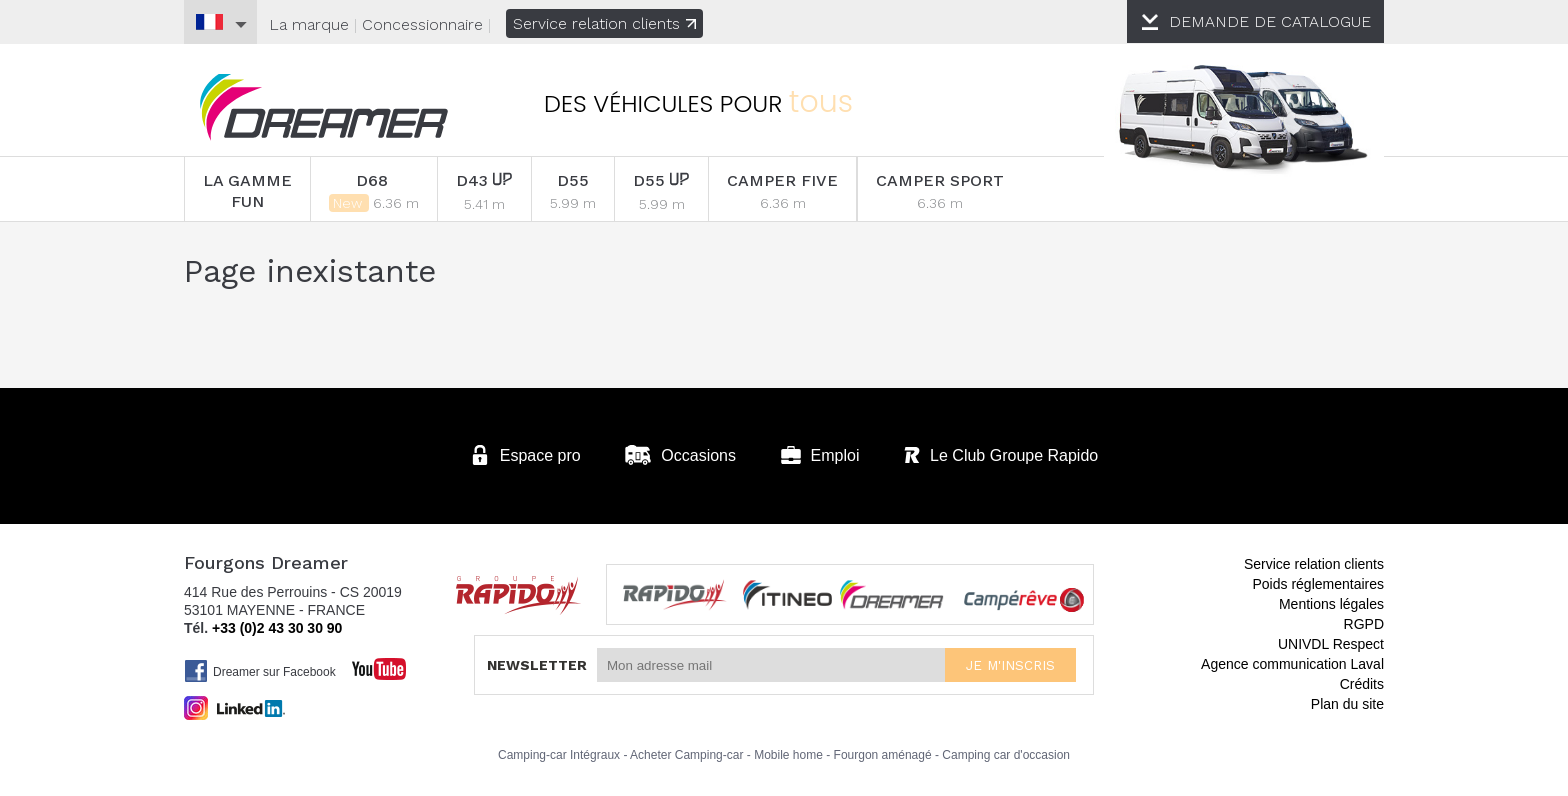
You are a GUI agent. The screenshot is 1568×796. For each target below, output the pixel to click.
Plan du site (1347, 704)
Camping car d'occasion (1006, 755)
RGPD (1364, 624)
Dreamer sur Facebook (260, 671)
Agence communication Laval (1292, 664)
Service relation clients (604, 23)
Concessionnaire (422, 24)
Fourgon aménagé (883, 755)
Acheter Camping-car (686, 755)
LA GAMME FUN (247, 191)
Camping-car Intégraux (559, 755)
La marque (309, 24)
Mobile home (788, 755)
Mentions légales (1331, 604)
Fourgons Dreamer (324, 107)
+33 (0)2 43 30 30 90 (277, 628)
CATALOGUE (1271, 21)
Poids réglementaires (1318, 584)
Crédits (1362, 684)
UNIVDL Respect (1331, 644)
